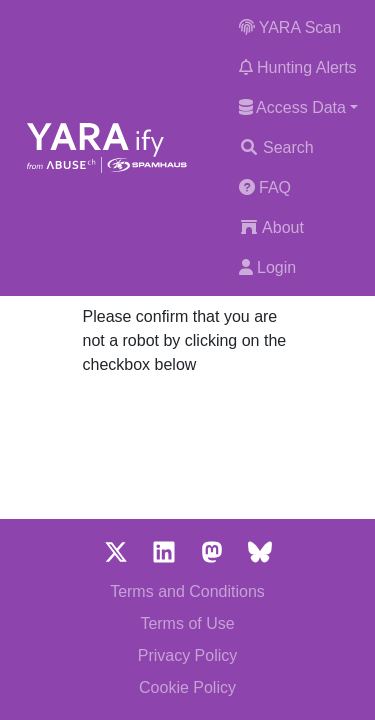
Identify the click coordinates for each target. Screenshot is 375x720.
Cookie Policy (187, 687)
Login (268, 267)
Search (276, 147)
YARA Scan (290, 27)
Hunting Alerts (298, 67)
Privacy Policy (188, 655)
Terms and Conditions (187, 591)
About (271, 227)
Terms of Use (187, 623)
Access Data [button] (292, 107)
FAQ (265, 187)
